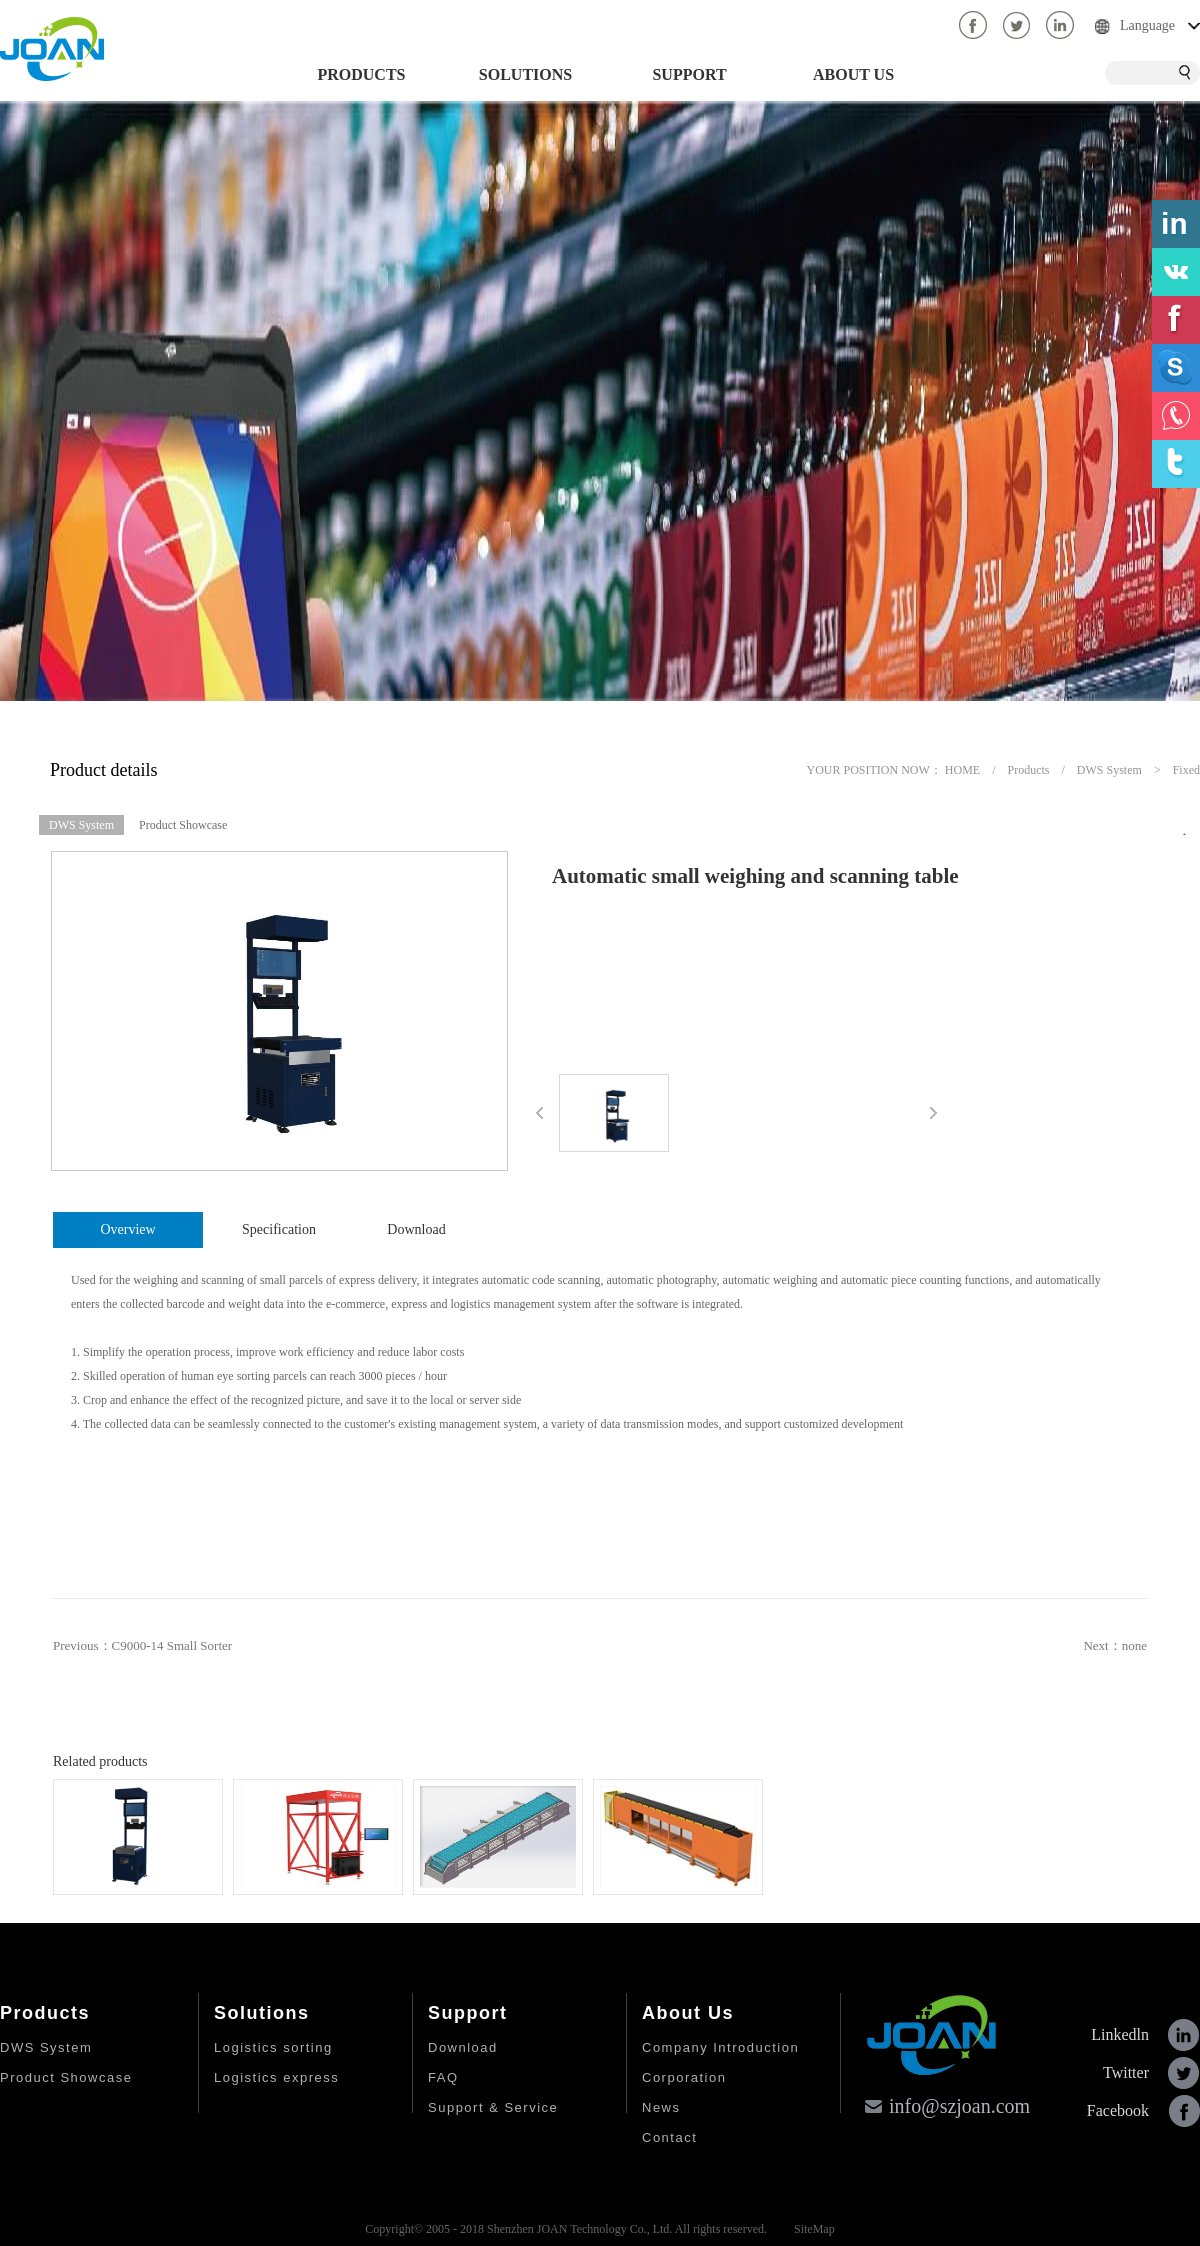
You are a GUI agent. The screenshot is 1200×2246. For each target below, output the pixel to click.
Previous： (142, 1645)
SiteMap (811, 2229)
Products (1029, 770)
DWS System (1109, 770)
